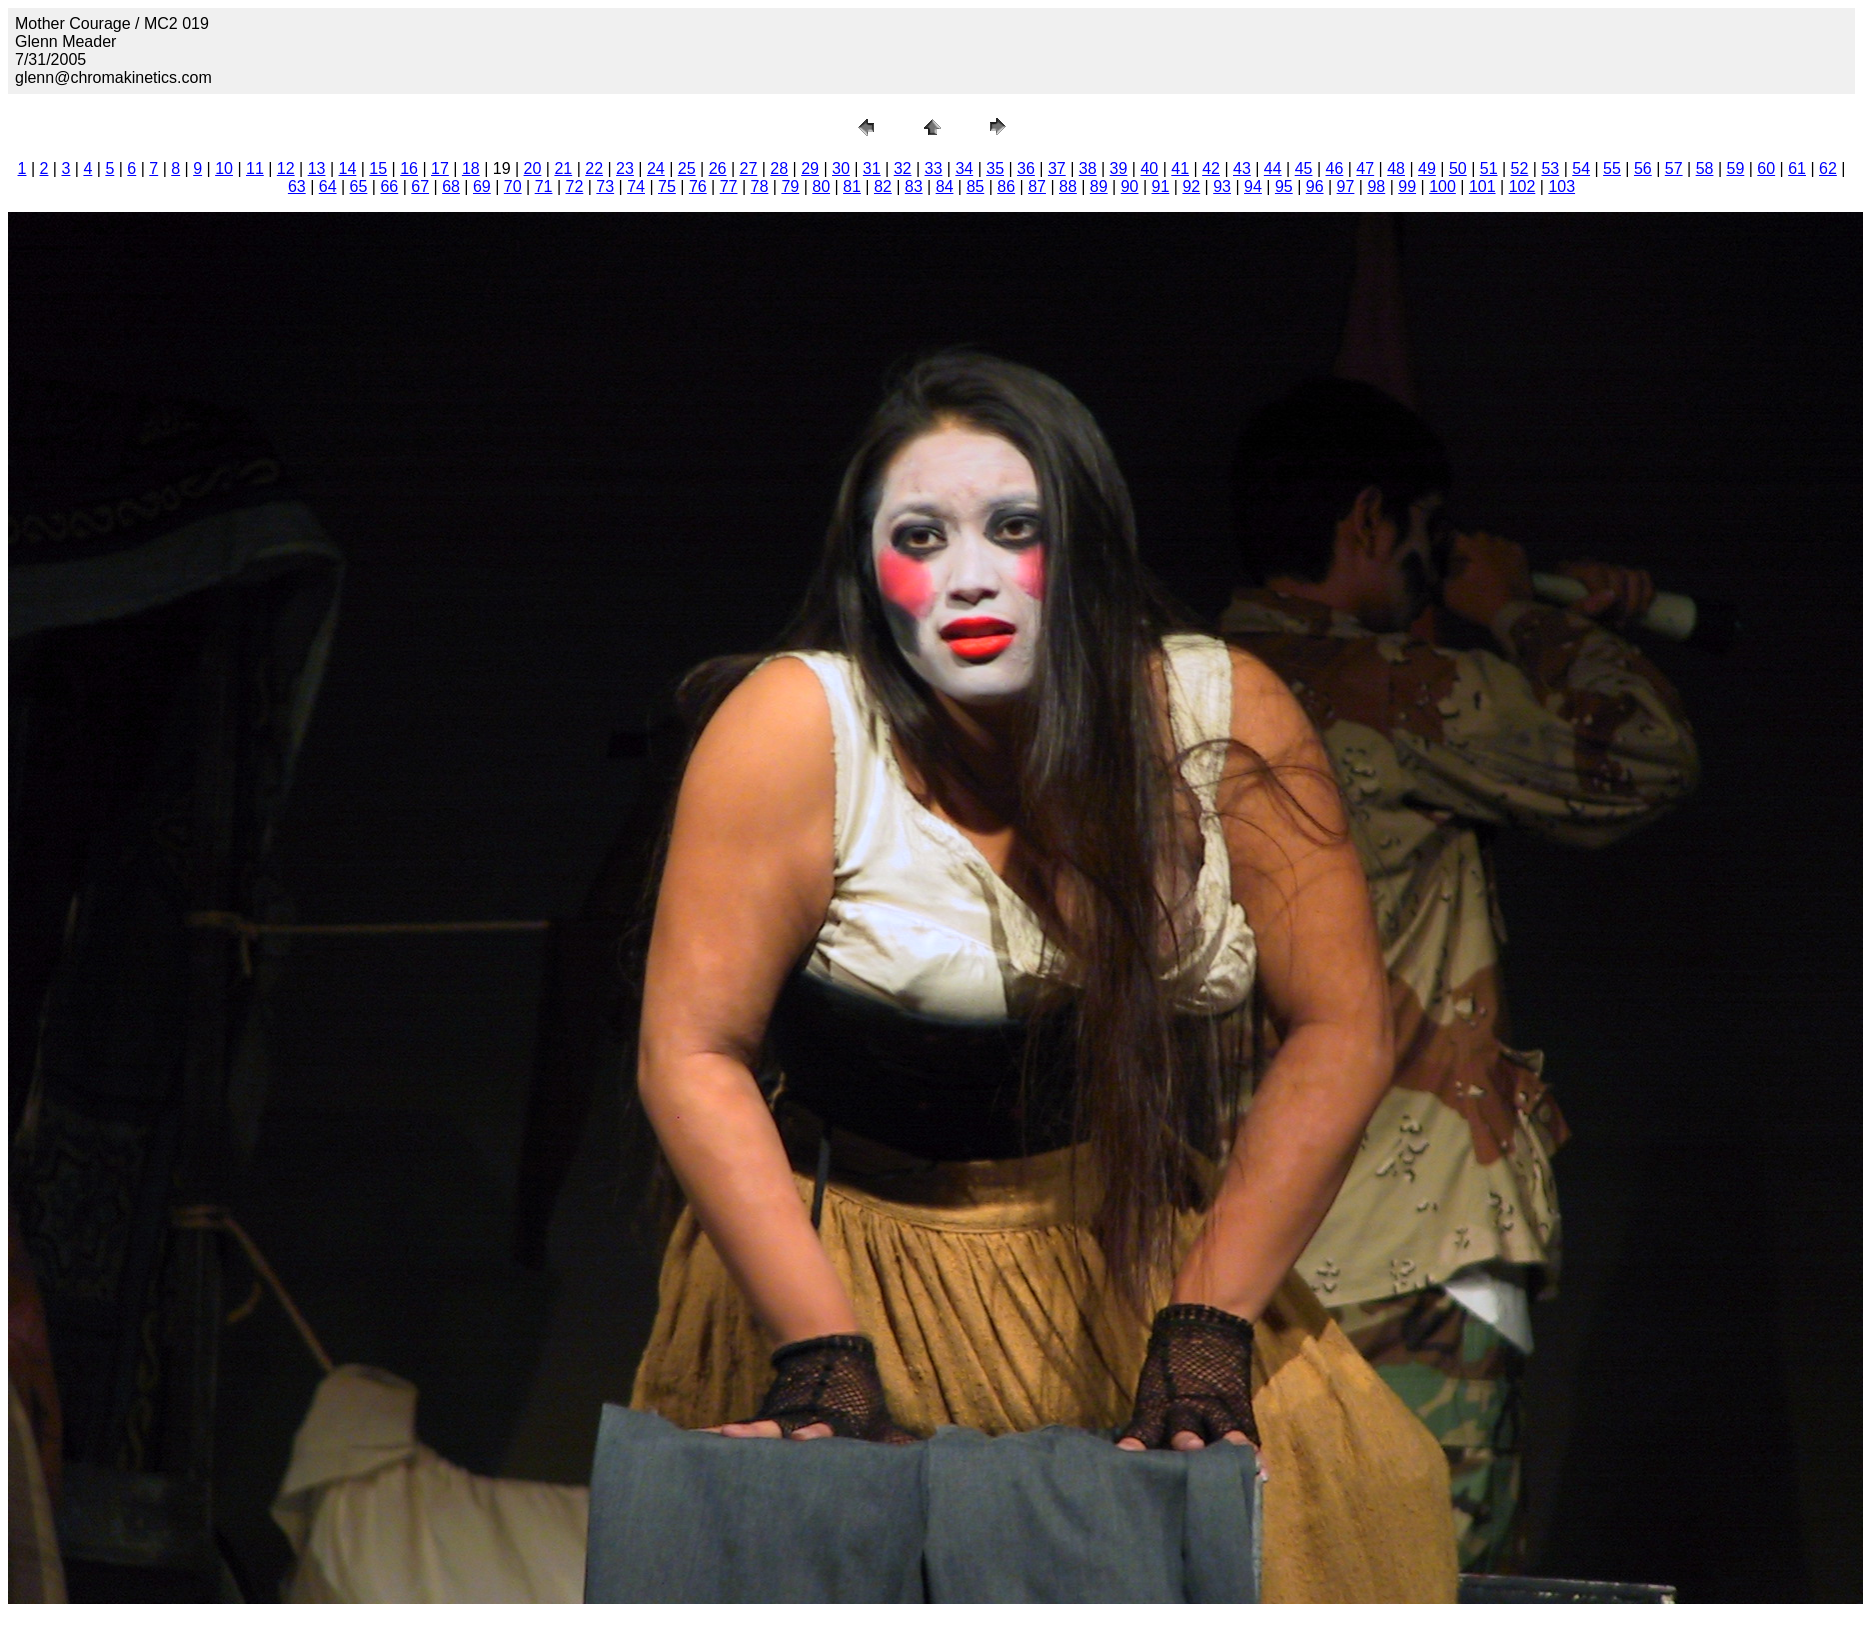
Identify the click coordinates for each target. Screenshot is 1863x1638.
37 (1057, 168)
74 (636, 186)
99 (1407, 186)
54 (1581, 168)
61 (1797, 168)
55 (1612, 168)
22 (594, 168)
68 (451, 186)
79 (790, 186)
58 (1705, 168)
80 (821, 186)
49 (1427, 168)
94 (1253, 186)
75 (667, 186)
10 (224, 168)
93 (1222, 186)
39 (1119, 168)
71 (544, 186)
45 (1304, 168)
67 (420, 186)
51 (1489, 168)
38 (1088, 168)
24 (656, 168)
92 (1191, 186)
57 (1674, 168)
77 (729, 186)
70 (513, 186)
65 (359, 186)
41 (1180, 168)
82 (883, 186)
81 (852, 186)
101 (1482, 186)
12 (286, 168)
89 (1099, 186)
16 (409, 168)
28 (779, 168)
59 (1735, 168)
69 (482, 186)
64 (328, 186)
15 (378, 168)
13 (317, 168)
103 (1561, 186)
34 (964, 168)
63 (297, 186)
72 (575, 186)
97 (1346, 186)
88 (1068, 186)
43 (1242, 168)
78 (760, 186)
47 (1365, 168)
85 (975, 186)
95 (1284, 186)
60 (1766, 168)
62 (1828, 168)
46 (1335, 168)
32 (903, 168)
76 (698, 186)
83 (914, 186)
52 (1520, 168)
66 (389, 186)
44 (1273, 168)
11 (255, 168)
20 (533, 168)
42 (1211, 168)
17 (440, 168)
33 (934, 168)
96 (1315, 186)
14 (348, 168)
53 (1550, 168)
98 (1376, 186)
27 (748, 168)
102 (1522, 186)
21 (563, 168)
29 (810, 168)
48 (1396, 168)
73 (605, 186)
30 (841, 168)
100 (1442, 186)
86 (1006, 186)
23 (625, 168)
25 (687, 168)
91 (1161, 186)
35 (995, 168)
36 (1026, 168)
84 (945, 186)
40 (1149, 168)
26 (718, 168)
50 (1458, 168)
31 (872, 168)
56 (1643, 168)
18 (471, 168)
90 (1130, 186)
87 (1037, 186)
